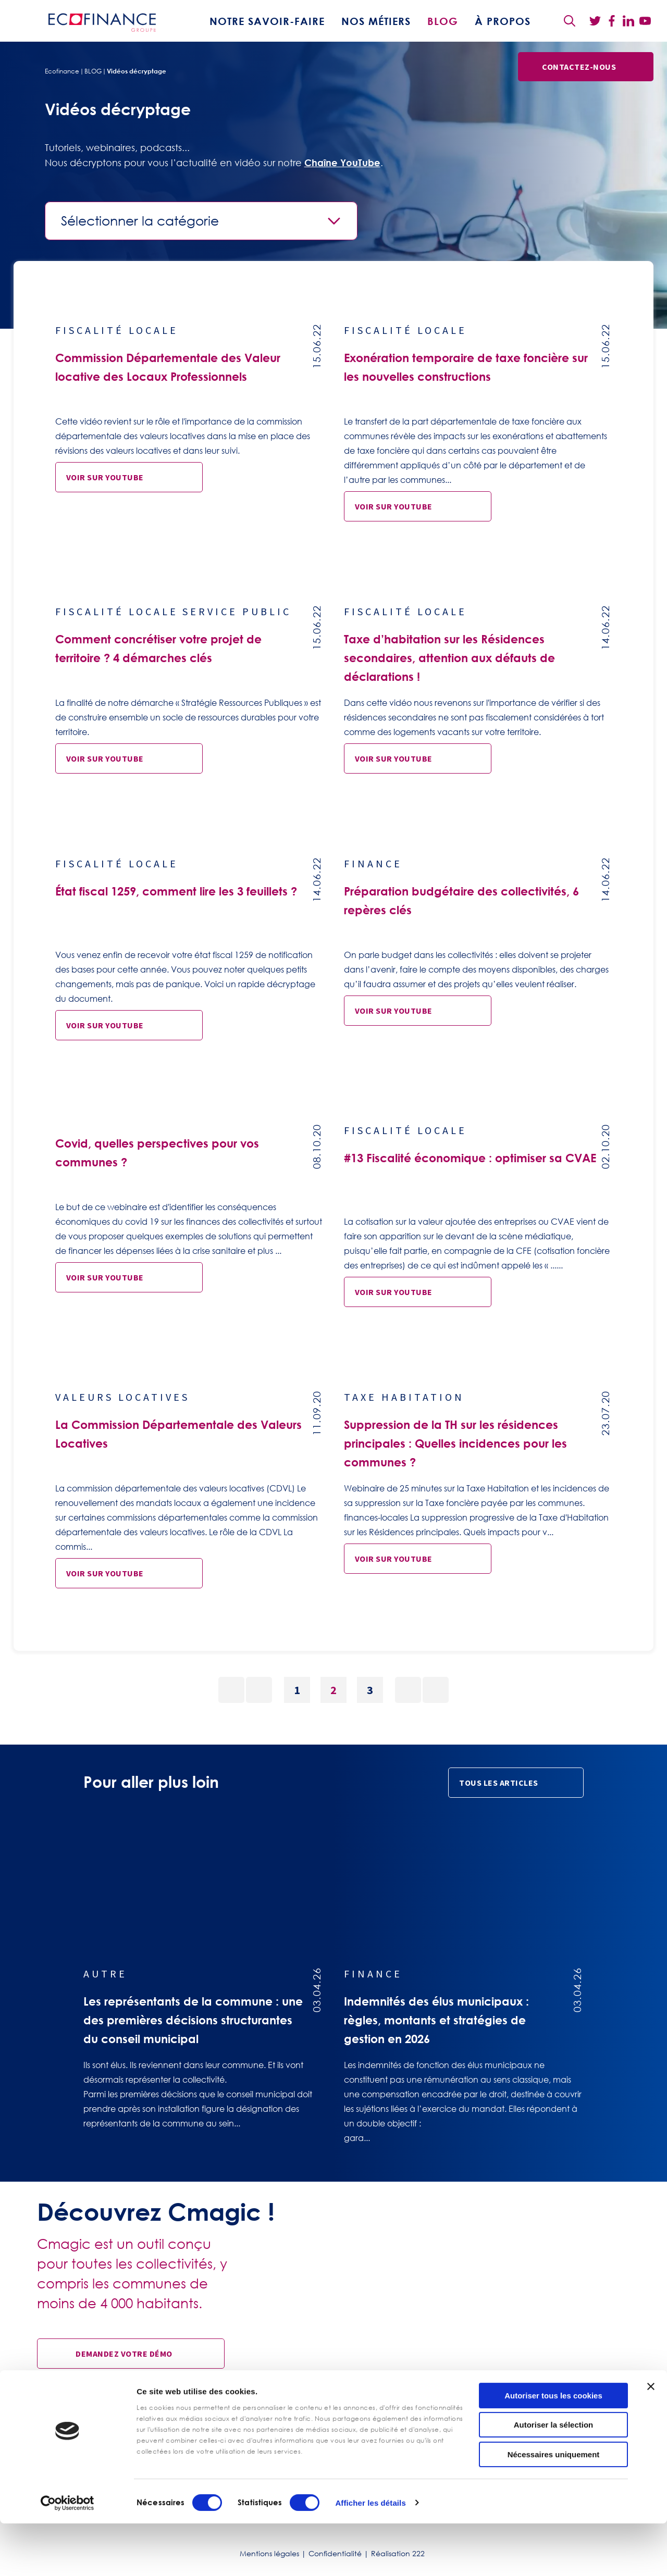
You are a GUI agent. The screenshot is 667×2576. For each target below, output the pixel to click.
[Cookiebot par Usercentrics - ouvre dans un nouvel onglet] (67, 2555)
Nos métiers (376, 21)
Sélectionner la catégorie (140, 221)
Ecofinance (62, 71)
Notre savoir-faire (267, 21)
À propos (502, 21)
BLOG (442, 21)
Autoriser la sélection (554, 2477)
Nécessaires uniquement (554, 2507)
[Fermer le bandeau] (650, 2439)
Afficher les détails (370, 2555)
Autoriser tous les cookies (553, 2448)
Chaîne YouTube (342, 162)
